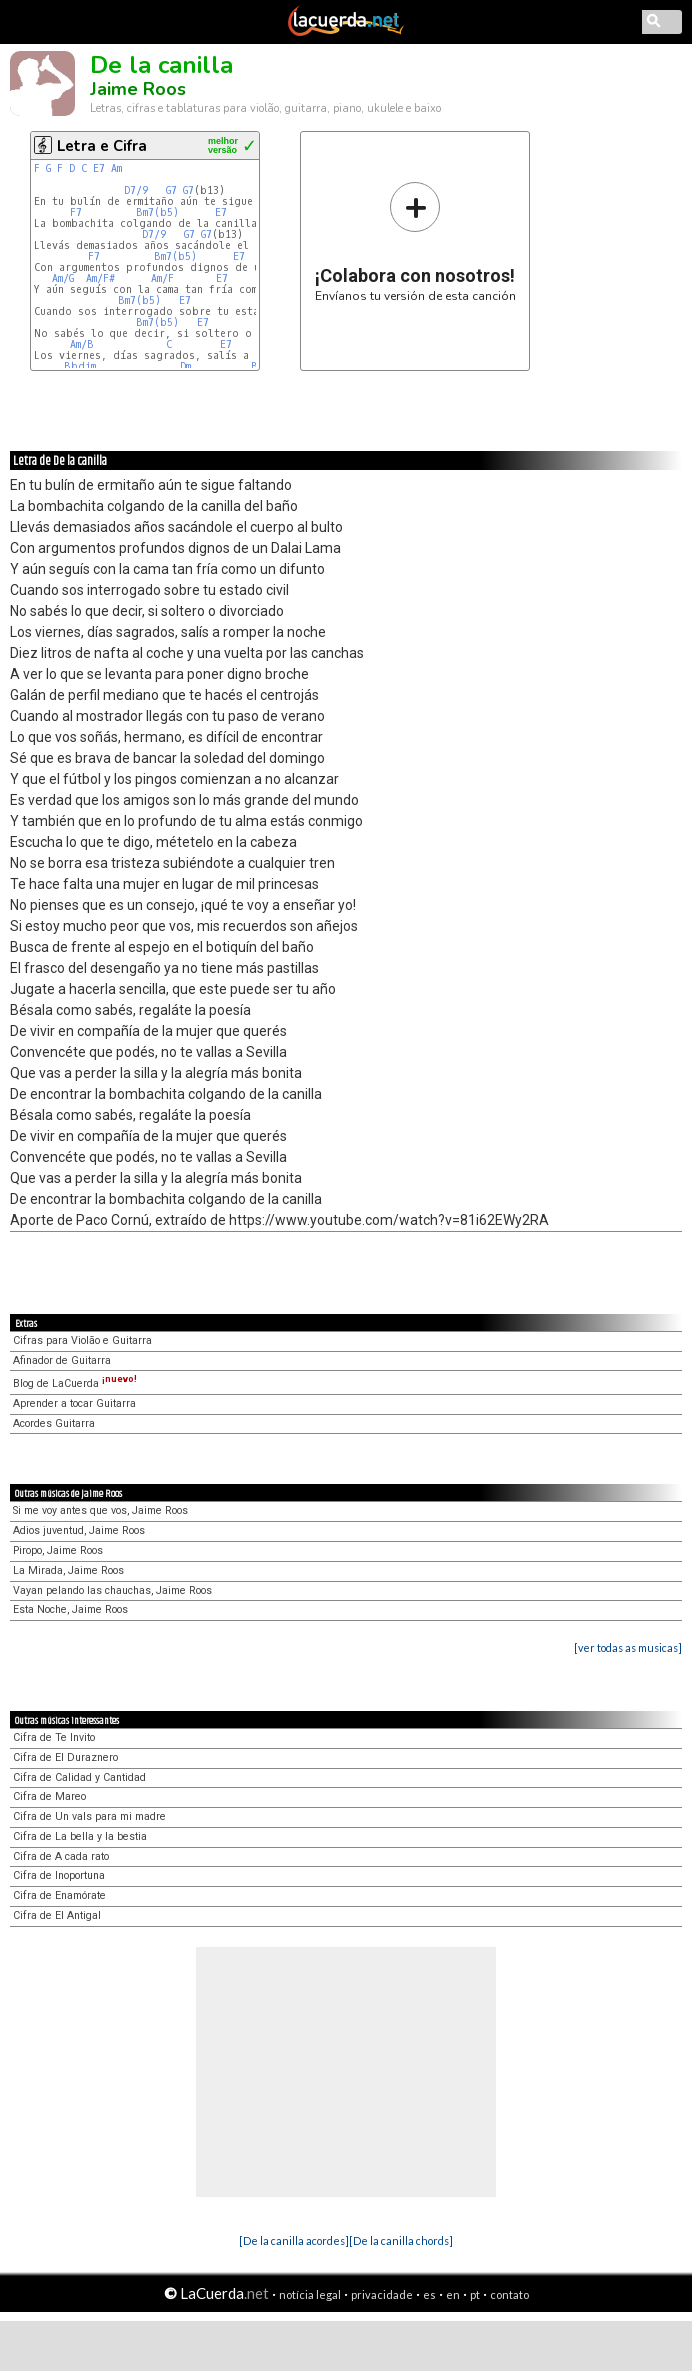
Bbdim (80, 366)
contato (509, 2294)
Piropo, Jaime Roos (58, 1550)
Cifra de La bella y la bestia (80, 1836)
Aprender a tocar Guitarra (74, 1403)
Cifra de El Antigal (57, 1915)
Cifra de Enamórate (59, 1895)
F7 (76, 212)
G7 (171, 190)
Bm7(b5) (157, 212)
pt (475, 2294)
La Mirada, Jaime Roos (68, 1570)
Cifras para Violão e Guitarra (82, 1340)
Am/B (82, 344)
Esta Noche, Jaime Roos (70, 1609)
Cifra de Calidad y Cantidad (79, 1777)
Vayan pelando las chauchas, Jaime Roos (112, 1590)
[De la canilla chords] (401, 2240)
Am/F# (100, 278)
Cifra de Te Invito (54, 1737)
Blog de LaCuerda (75, 1383)
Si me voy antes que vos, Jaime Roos (100, 1510)
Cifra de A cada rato (61, 1856)
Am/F (162, 278)
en (453, 2294)
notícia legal (310, 2294)
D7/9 (136, 190)
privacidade (382, 2294)
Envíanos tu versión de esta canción (415, 241)
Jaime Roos (138, 89)
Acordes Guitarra (54, 1423)
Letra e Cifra (102, 146)
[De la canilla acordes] (294, 2240)
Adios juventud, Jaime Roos (79, 1530)
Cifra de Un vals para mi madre (89, 1816)
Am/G (63, 278)
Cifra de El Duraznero (65, 1757)
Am (116, 168)
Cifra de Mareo (49, 1796)
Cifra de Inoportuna (59, 1875)
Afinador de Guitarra (62, 1360)
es (429, 2294)
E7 (99, 168)
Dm (185, 366)
